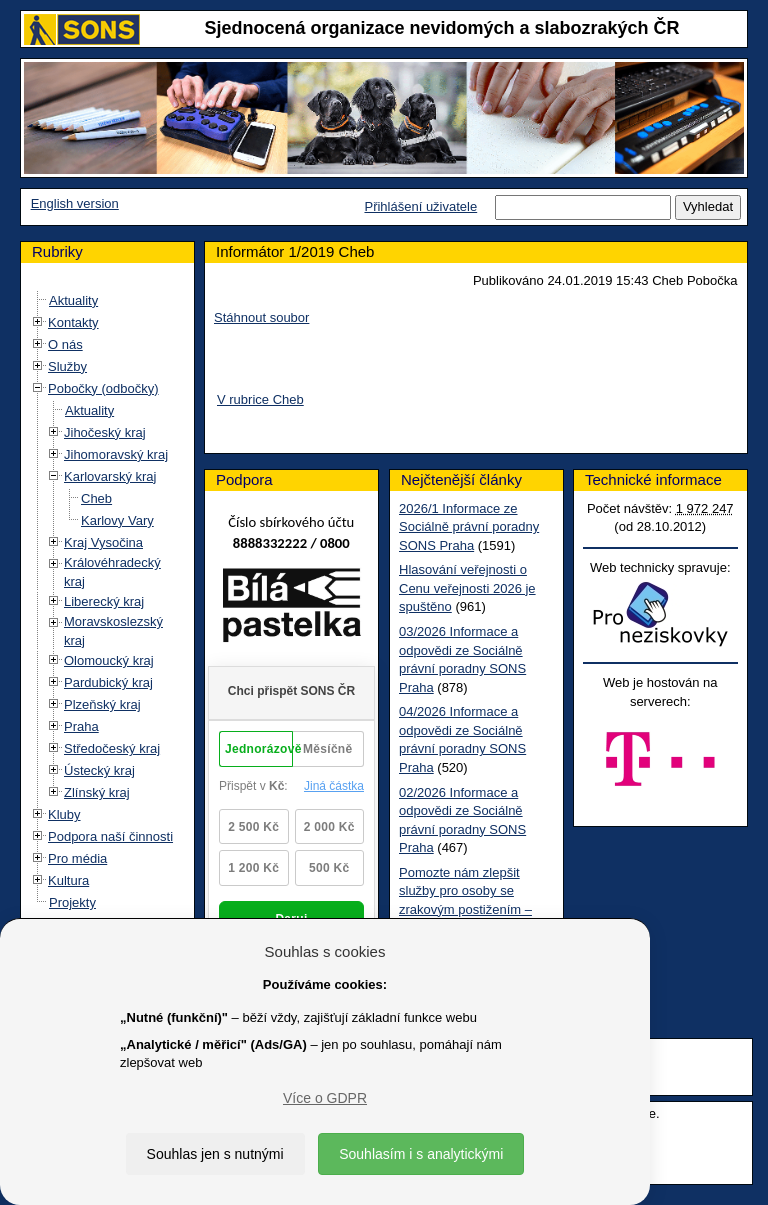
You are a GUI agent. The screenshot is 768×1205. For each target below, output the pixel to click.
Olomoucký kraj (109, 660)
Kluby (64, 814)
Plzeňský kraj (102, 704)
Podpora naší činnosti (110, 836)
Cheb (96, 498)
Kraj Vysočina (103, 542)
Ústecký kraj (99, 770)
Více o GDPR (325, 1098)
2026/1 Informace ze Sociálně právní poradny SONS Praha (469, 527)
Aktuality (73, 300)
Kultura (68, 880)
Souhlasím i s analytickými (421, 1154)
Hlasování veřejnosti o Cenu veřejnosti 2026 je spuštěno (467, 588)
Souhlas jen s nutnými (215, 1154)
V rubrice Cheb (260, 399)
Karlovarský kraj (110, 476)
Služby (67, 366)
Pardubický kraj (108, 682)
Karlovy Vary (117, 520)
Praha (81, 726)
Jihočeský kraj (105, 432)
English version (75, 203)
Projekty (72, 902)
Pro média (77, 858)
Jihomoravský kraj (116, 454)
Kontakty (73, 322)
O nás (65, 344)
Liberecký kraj (104, 601)
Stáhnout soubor (261, 317)
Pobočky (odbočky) (103, 388)
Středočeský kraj (112, 748)
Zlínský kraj (97, 792)
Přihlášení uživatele (420, 206)
